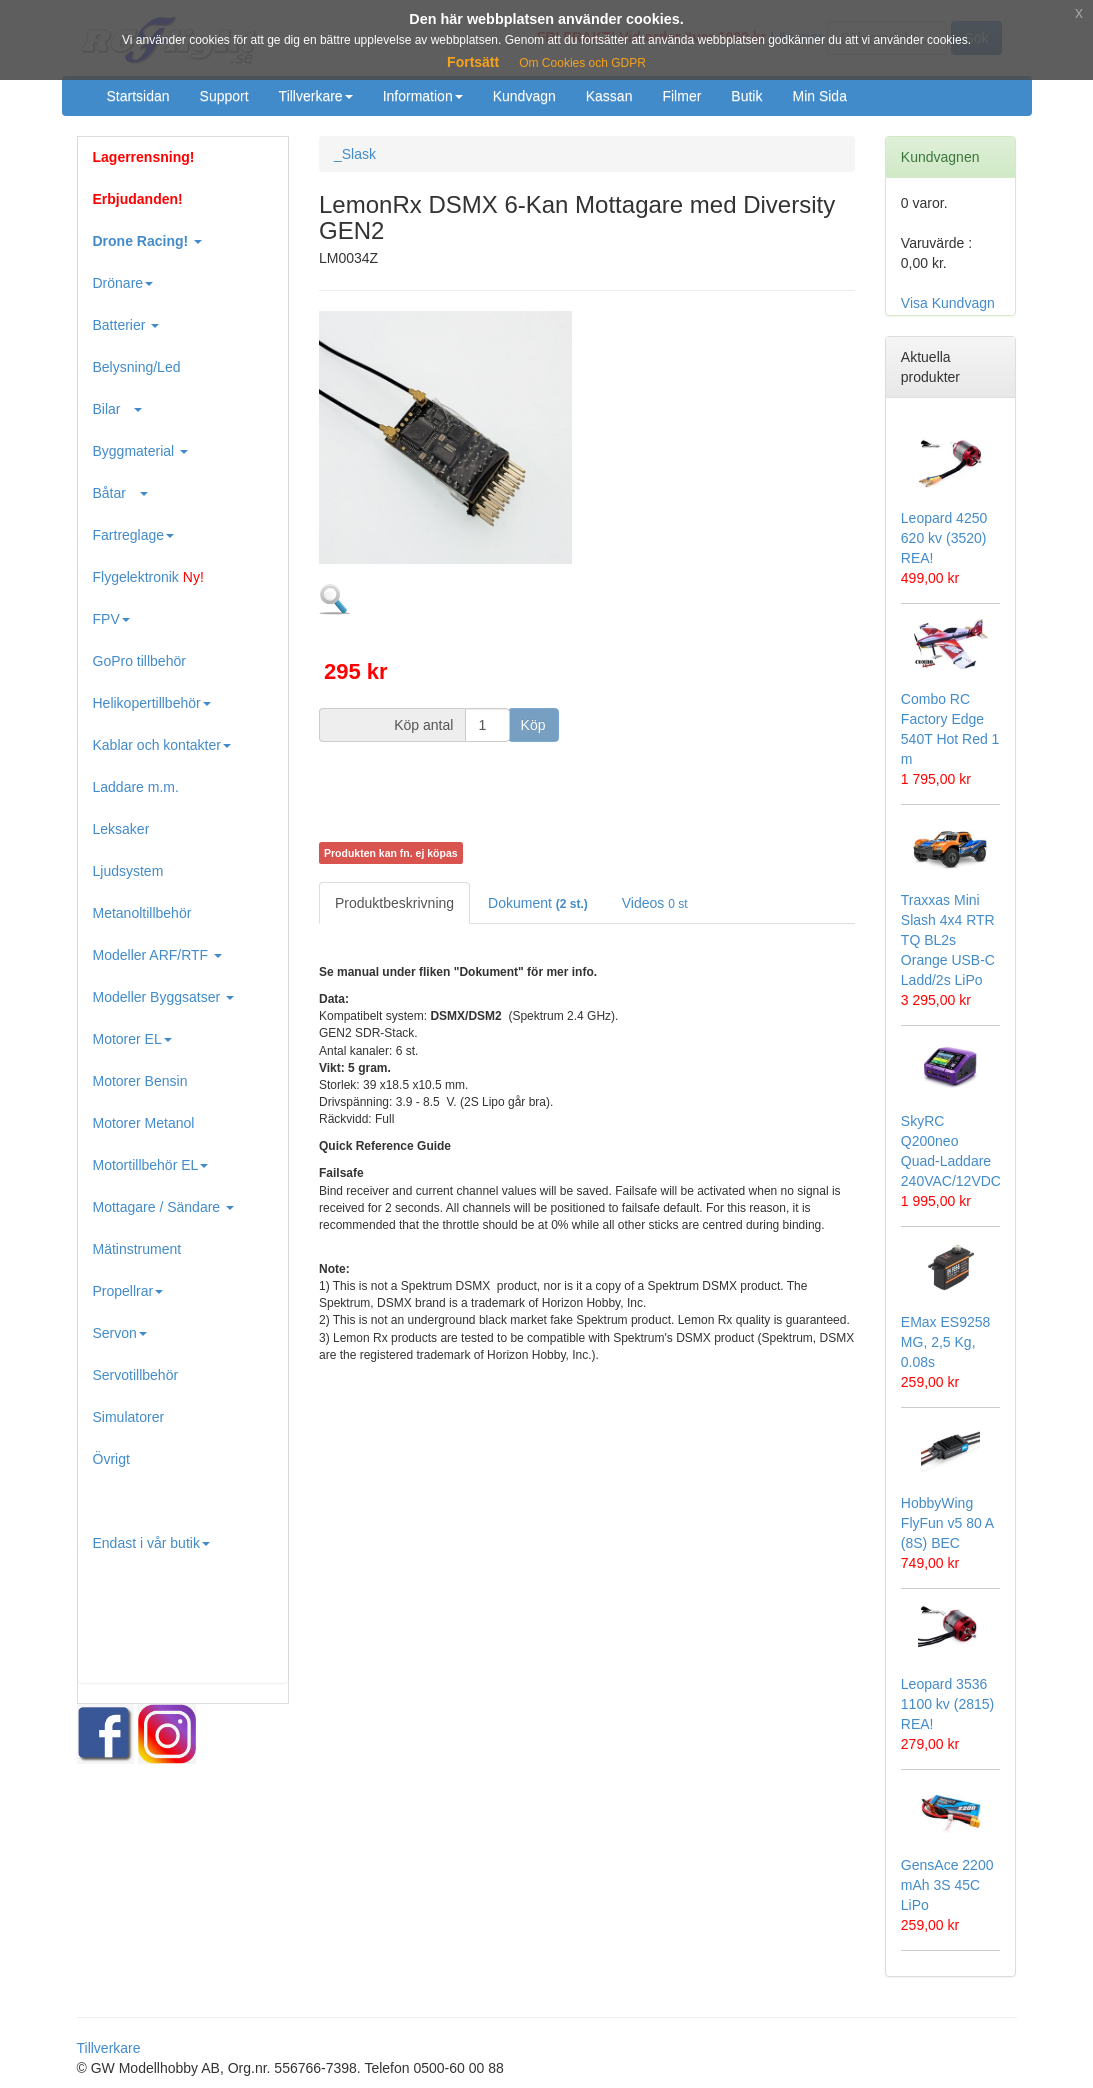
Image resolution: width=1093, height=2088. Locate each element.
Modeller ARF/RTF (158, 955)
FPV (111, 619)
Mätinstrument (137, 1249)
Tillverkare (316, 96)
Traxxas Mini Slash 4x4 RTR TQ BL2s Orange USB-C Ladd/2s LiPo (948, 940)
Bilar (118, 409)
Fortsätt (473, 62)
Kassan (609, 96)
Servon (120, 1333)
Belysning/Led (137, 367)
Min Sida (819, 96)
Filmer (681, 96)
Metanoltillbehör (142, 913)
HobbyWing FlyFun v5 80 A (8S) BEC (947, 1523)
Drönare (123, 283)
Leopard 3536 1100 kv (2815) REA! (947, 1704)
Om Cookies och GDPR (582, 63)
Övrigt (111, 1459)
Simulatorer (129, 1417)
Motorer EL (132, 1039)
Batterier (126, 325)
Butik (746, 96)
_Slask (355, 154)
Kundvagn (524, 96)
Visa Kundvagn (948, 303)
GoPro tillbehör (139, 661)
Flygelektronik (148, 577)
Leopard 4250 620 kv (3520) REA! (944, 538)
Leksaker (121, 829)
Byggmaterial (141, 451)
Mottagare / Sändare (164, 1207)
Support (224, 96)
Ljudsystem (128, 871)
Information (423, 96)
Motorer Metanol (144, 1123)
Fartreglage (134, 535)
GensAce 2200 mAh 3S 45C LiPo (947, 1885)
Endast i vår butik (151, 1543)
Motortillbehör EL (151, 1165)
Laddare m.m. (136, 787)
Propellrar (128, 1291)
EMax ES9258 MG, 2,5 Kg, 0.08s (946, 1342)
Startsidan (138, 96)
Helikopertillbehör (152, 703)
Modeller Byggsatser (164, 997)
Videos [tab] (655, 903)
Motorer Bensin (140, 1081)
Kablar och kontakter (162, 745)
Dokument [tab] (538, 903)
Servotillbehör (136, 1375)
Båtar (120, 493)
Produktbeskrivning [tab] (394, 903)
